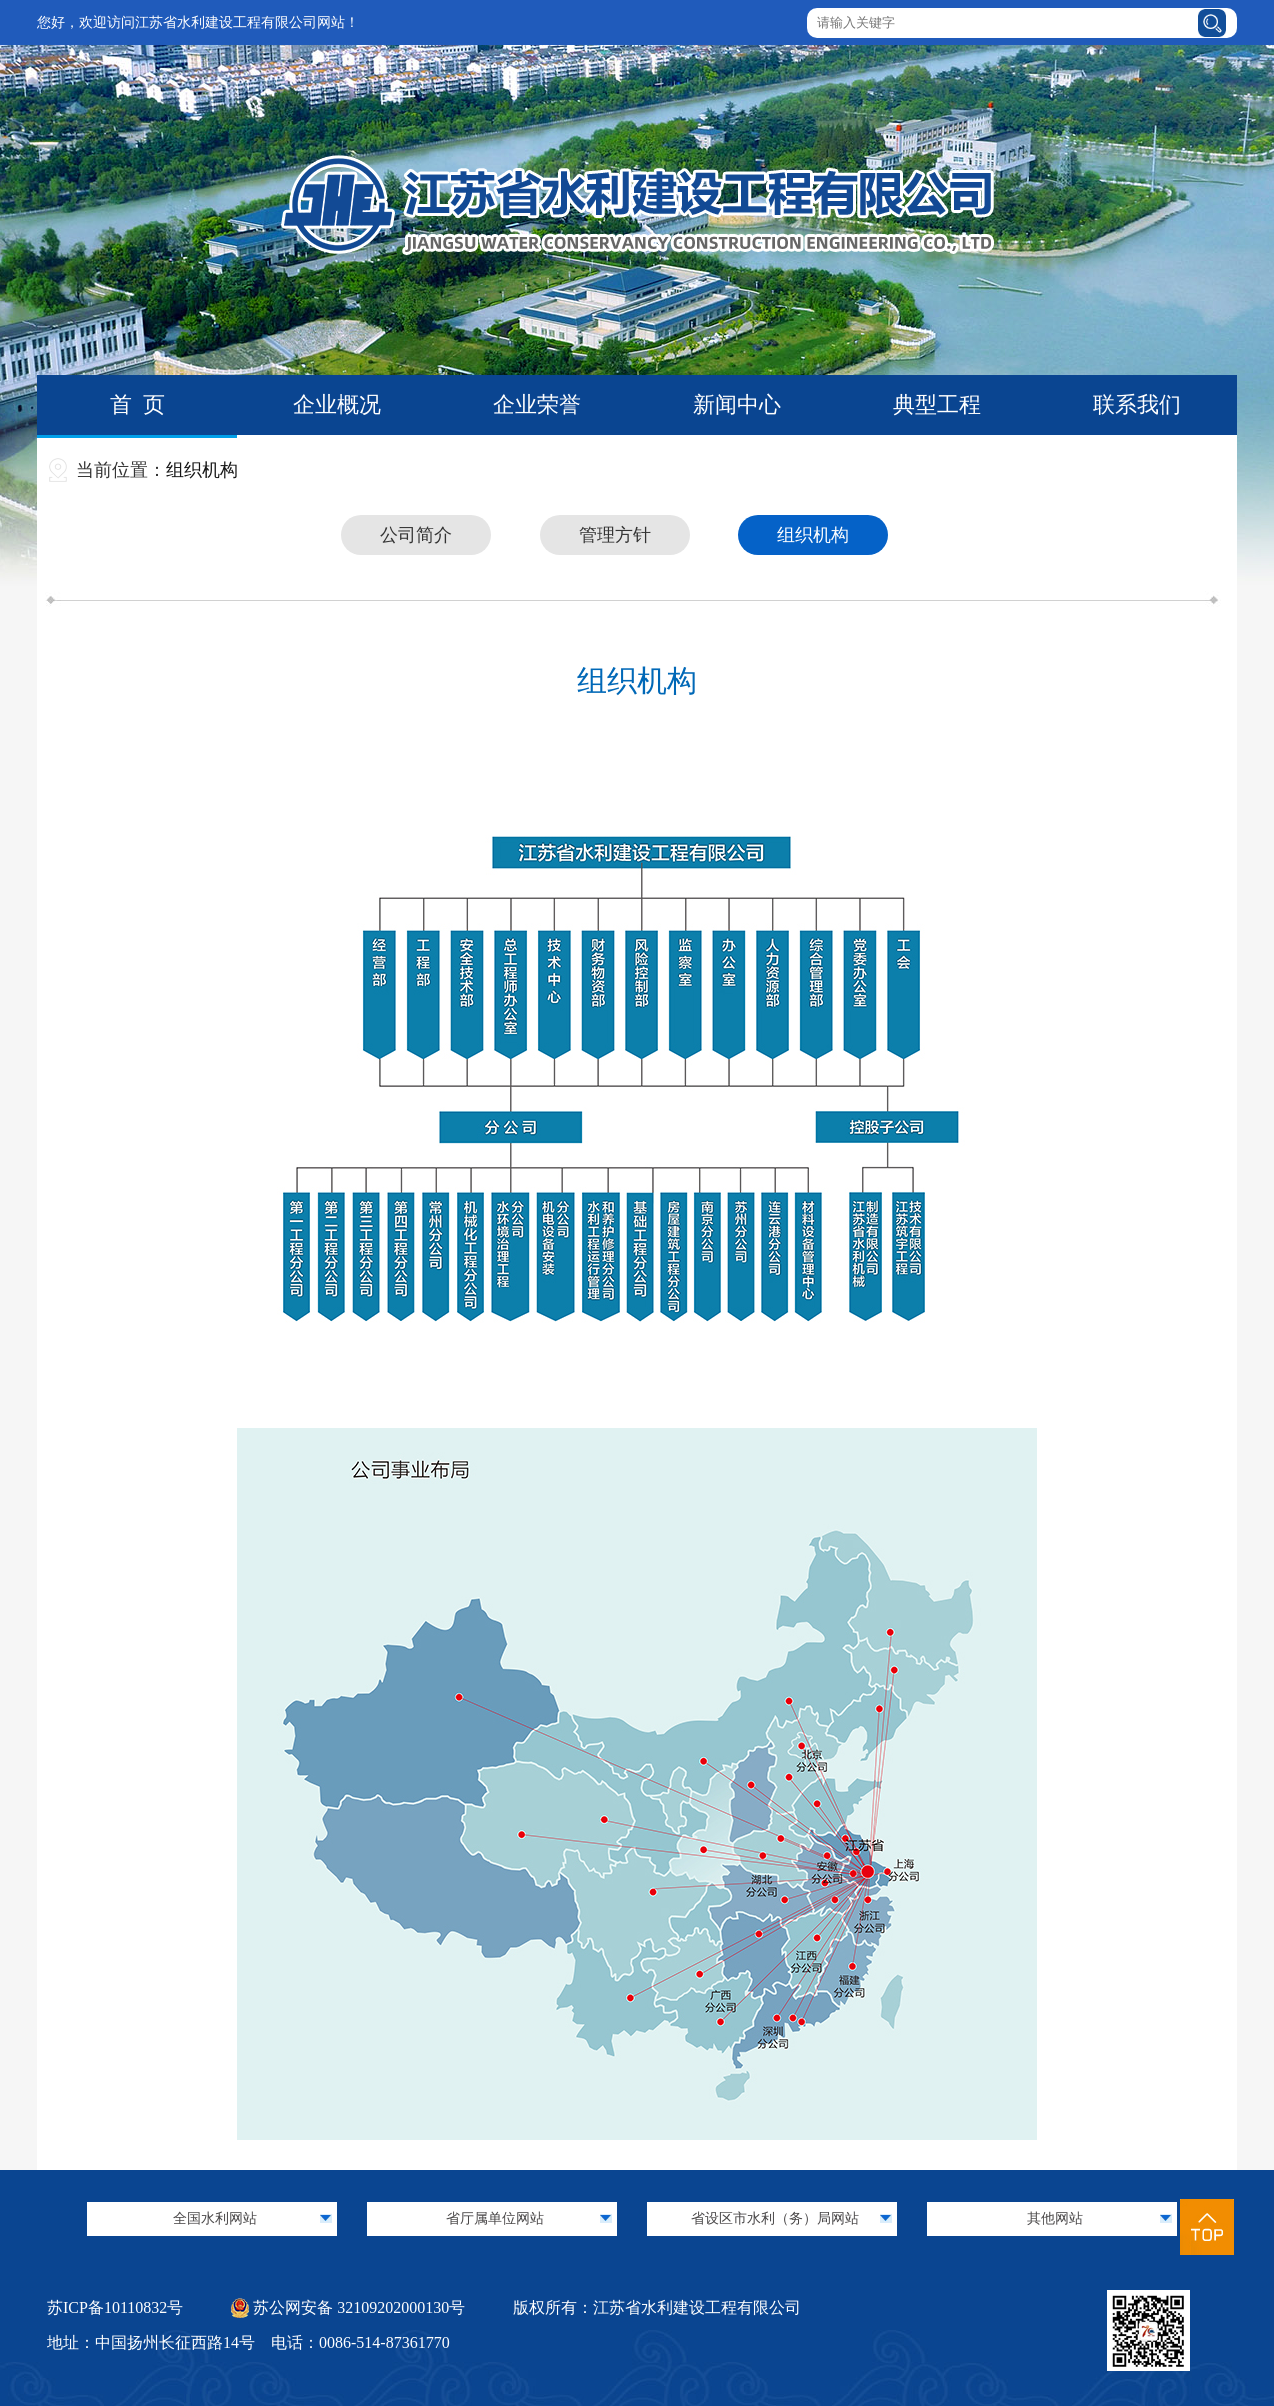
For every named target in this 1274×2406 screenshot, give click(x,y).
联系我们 (1137, 404)
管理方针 (615, 535)
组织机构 (202, 470)
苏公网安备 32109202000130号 (348, 2307)
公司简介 (416, 535)
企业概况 (337, 404)
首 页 (137, 404)
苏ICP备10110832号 (115, 2307)
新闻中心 (737, 404)
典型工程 (937, 404)
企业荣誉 (537, 404)
